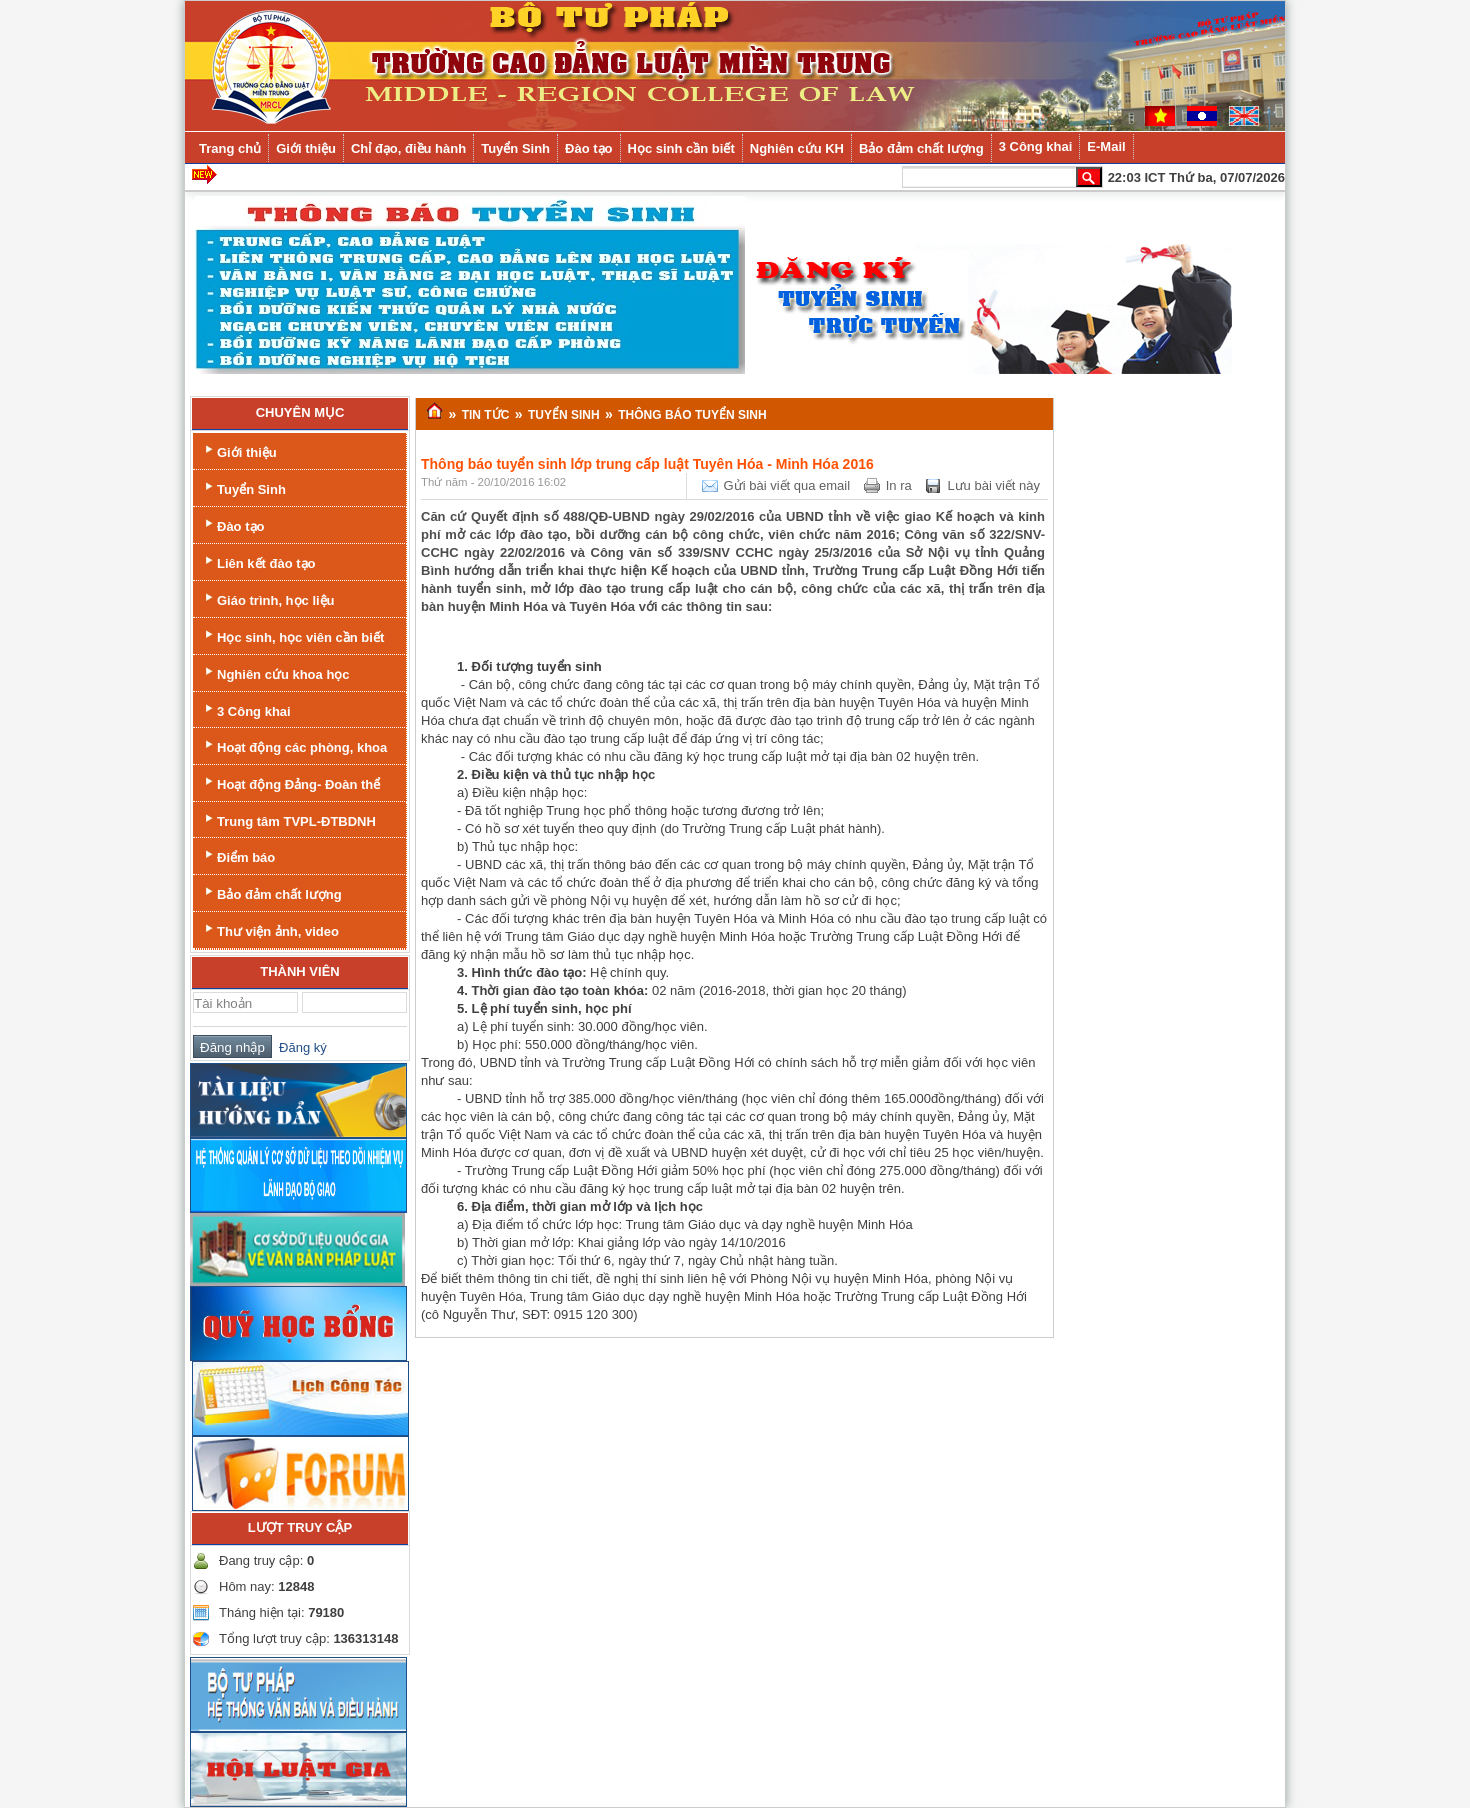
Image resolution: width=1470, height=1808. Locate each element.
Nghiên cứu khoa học (275, 672)
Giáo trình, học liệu (268, 598)
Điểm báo (238, 855)
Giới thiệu (239, 450)
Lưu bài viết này (993, 485)
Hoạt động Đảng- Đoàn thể (290, 782)
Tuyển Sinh (243, 487)
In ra (899, 485)
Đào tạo (232, 524)
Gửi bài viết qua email (787, 485)
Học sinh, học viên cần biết (292, 635)
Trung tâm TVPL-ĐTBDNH (288, 819)
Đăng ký (299, 1047)
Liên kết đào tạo (258, 561)
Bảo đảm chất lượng (271, 892)
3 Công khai (246, 709)
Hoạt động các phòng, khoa (294, 745)
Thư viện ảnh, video (270, 929)
